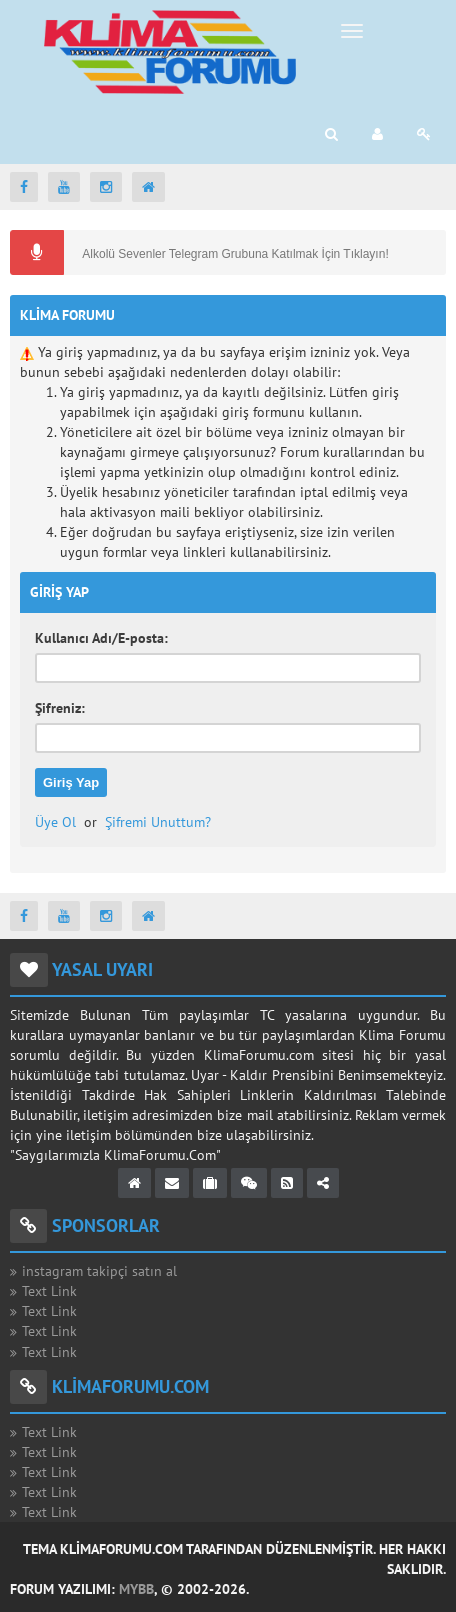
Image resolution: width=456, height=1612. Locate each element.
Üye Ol (55, 822)
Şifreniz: (60, 708)
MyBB (136, 1589)
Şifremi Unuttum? (158, 822)
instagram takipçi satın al (99, 1271)
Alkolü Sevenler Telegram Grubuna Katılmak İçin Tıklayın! (234, 254)
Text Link (49, 1291)
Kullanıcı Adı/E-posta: (101, 638)
